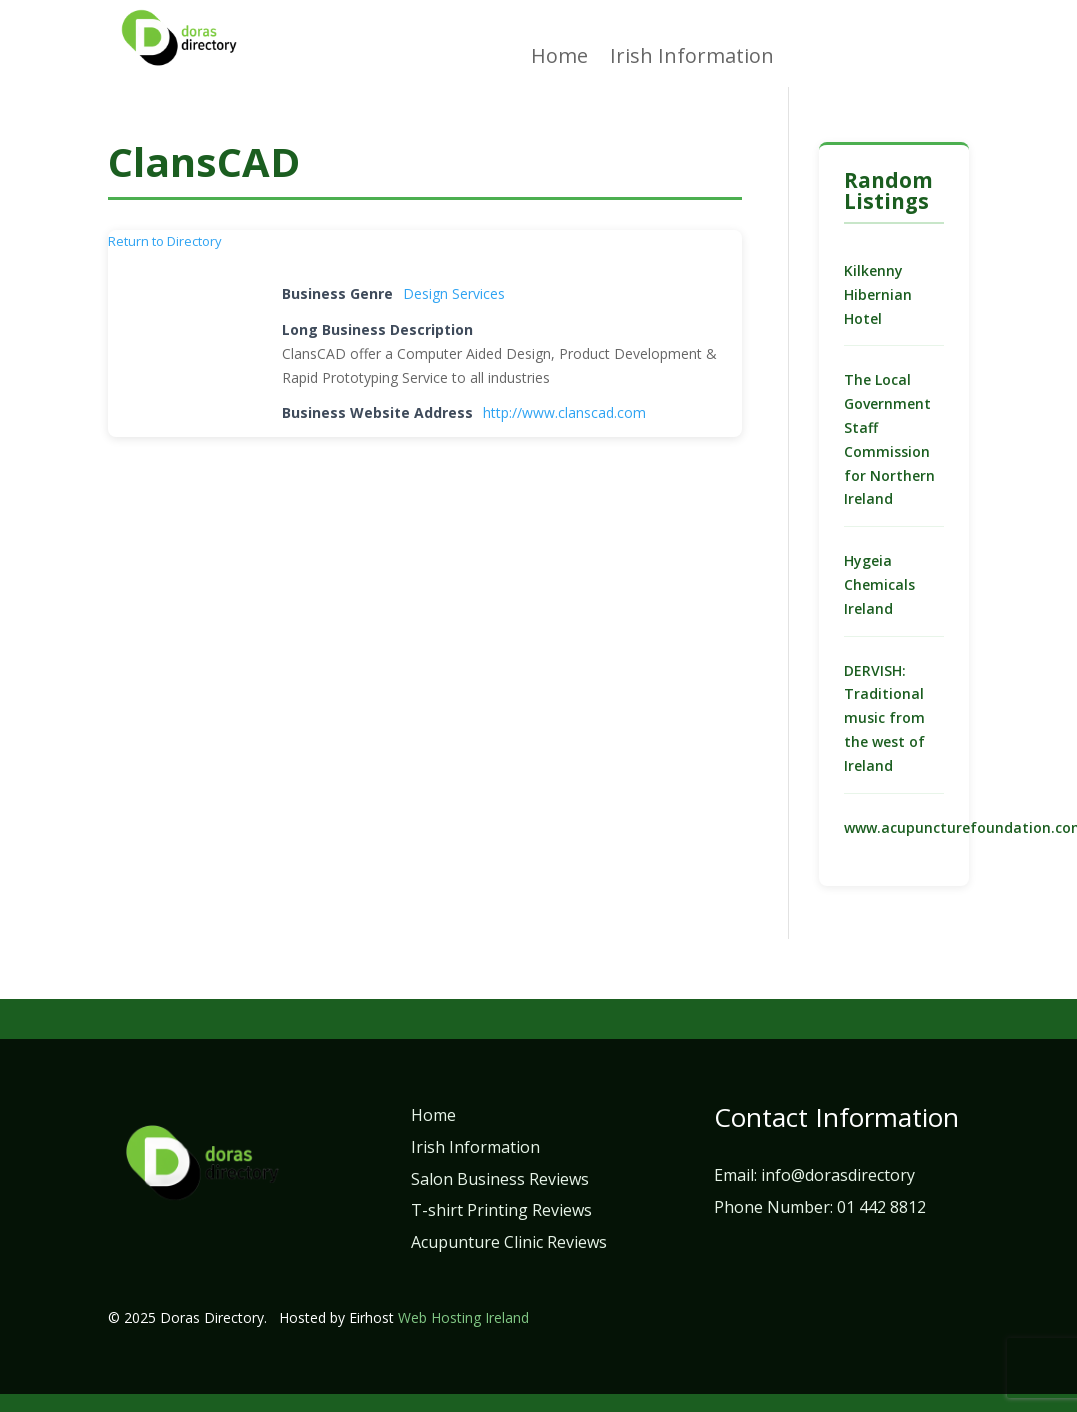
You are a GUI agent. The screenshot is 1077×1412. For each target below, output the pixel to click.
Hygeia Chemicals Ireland (879, 584)
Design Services (454, 293)
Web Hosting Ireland (463, 1317)
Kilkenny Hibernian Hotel (878, 294)
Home (559, 59)
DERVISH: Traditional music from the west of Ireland (884, 718)
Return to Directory (165, 241)
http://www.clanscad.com (564, 412)
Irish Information (692, 59)
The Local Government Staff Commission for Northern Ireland (889, 439)
